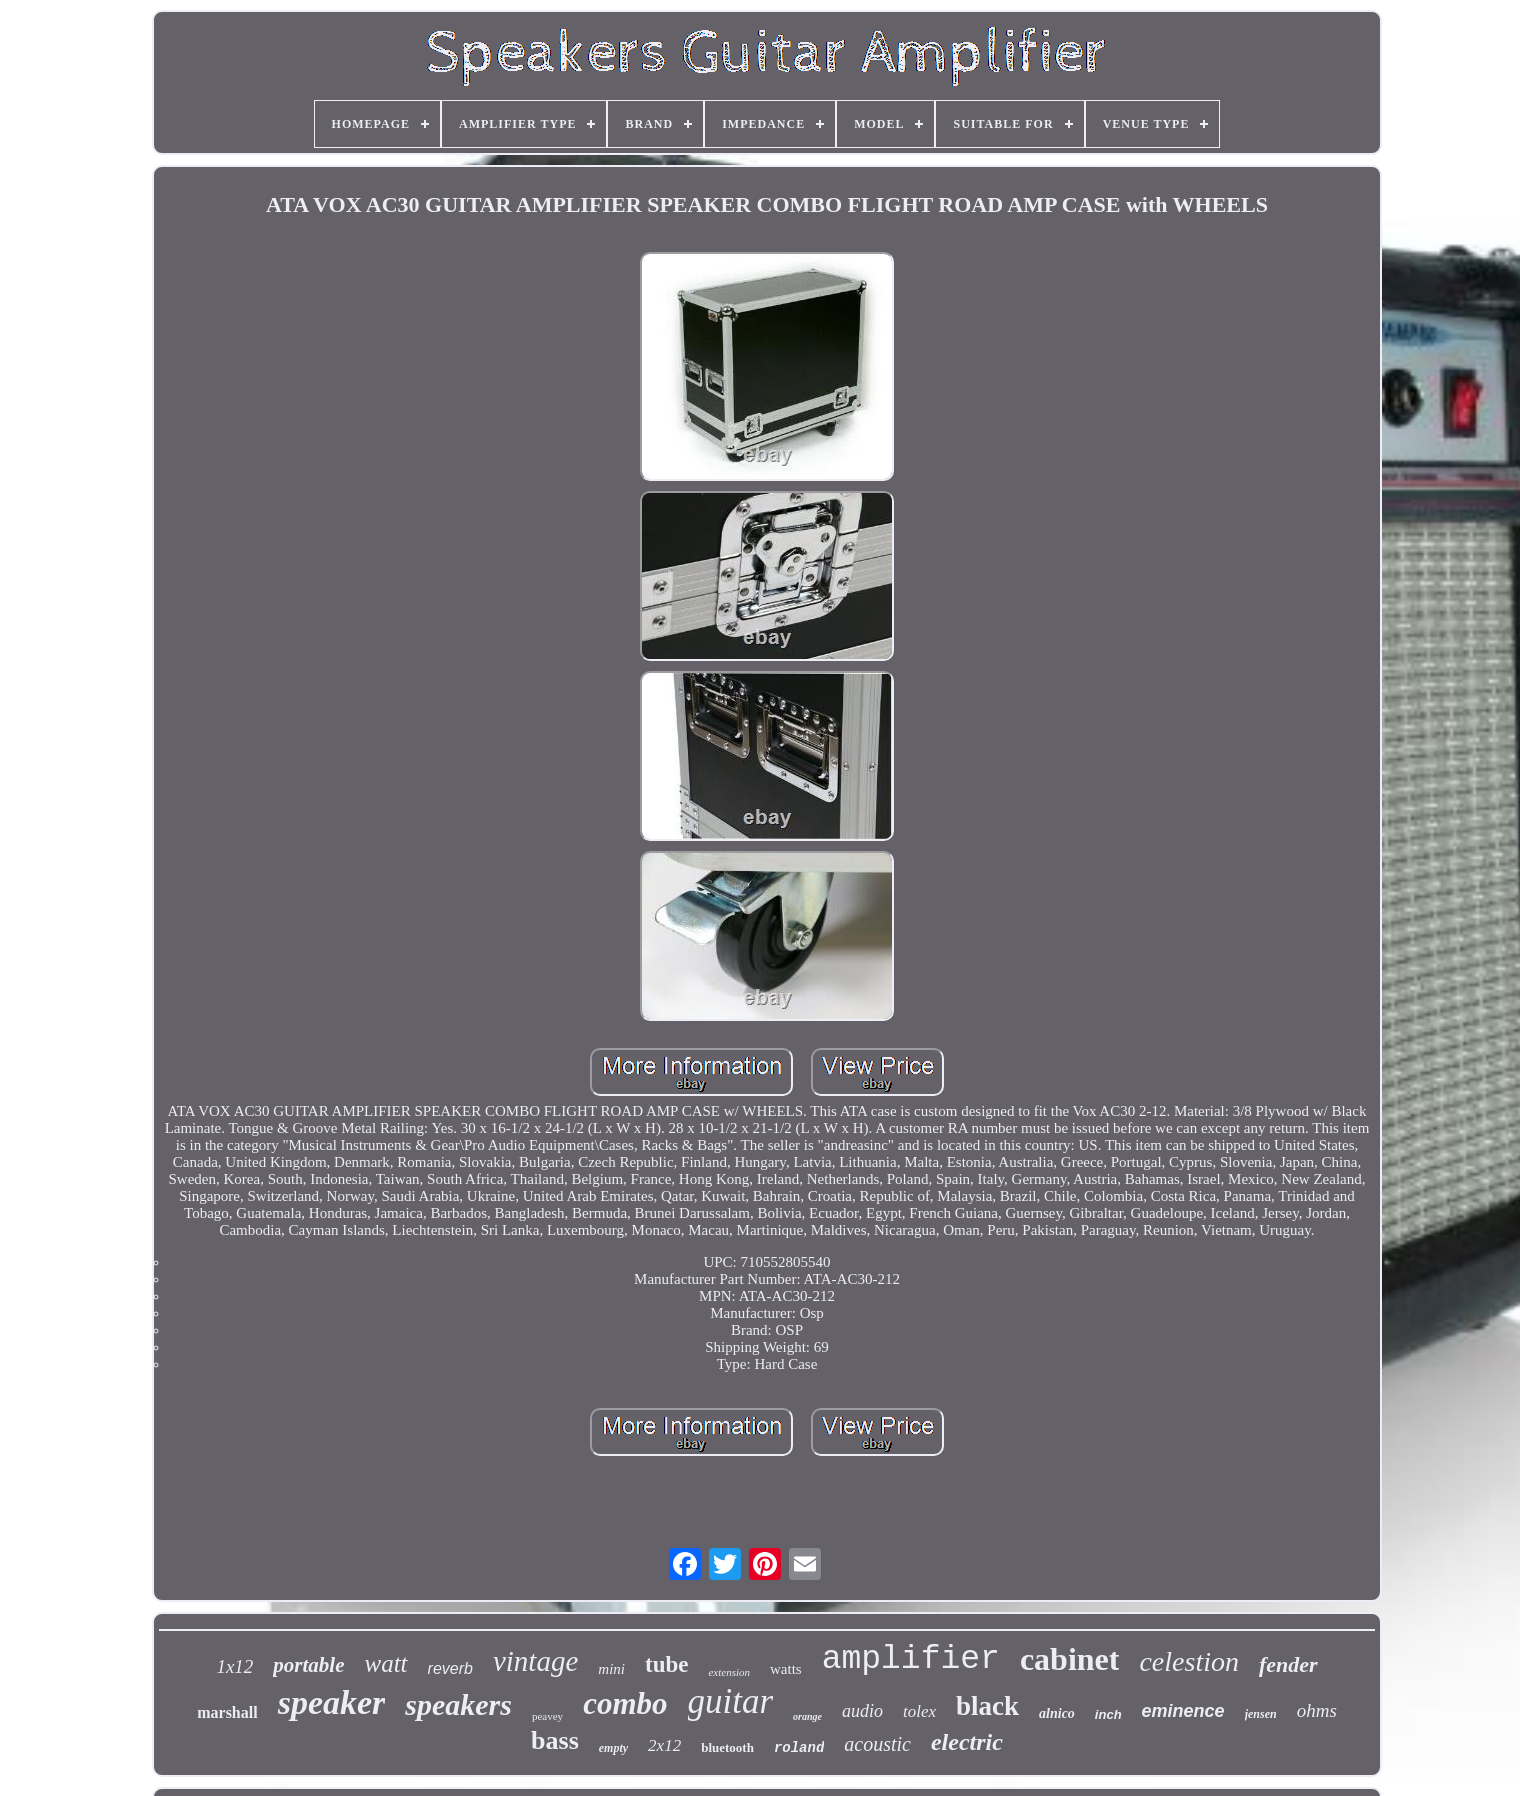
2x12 (664, 1745)
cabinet (1070, 1659)
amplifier (911, 1659)
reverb (450, 1668)
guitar (731, 1701)
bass (555, 1740)
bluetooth (727, 1747)
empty (613, 1748)
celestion (1189, 1661)
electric (967, 1742)
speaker (332, 1702)
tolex (919, 1711)
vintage (535, 1661)
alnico (1057, 1713)
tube (666, 1664)
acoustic (877, 1744)
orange (807, 1716)
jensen (1261, 1714)
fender (1288, 1664)
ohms (1317, 1710)
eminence (1183, 1711)
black (987, 1706)
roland (799, 1748)
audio (862, 1711)
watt (386, 1663)
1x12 (234, 1666)
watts (786, 1669)
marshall (227, 1712)
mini (611, 1669)
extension (729, 1672)
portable (308, 1665)
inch (1108, 1714)
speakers (458, 1704)
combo (625, 1703)
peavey (547, 1716)
